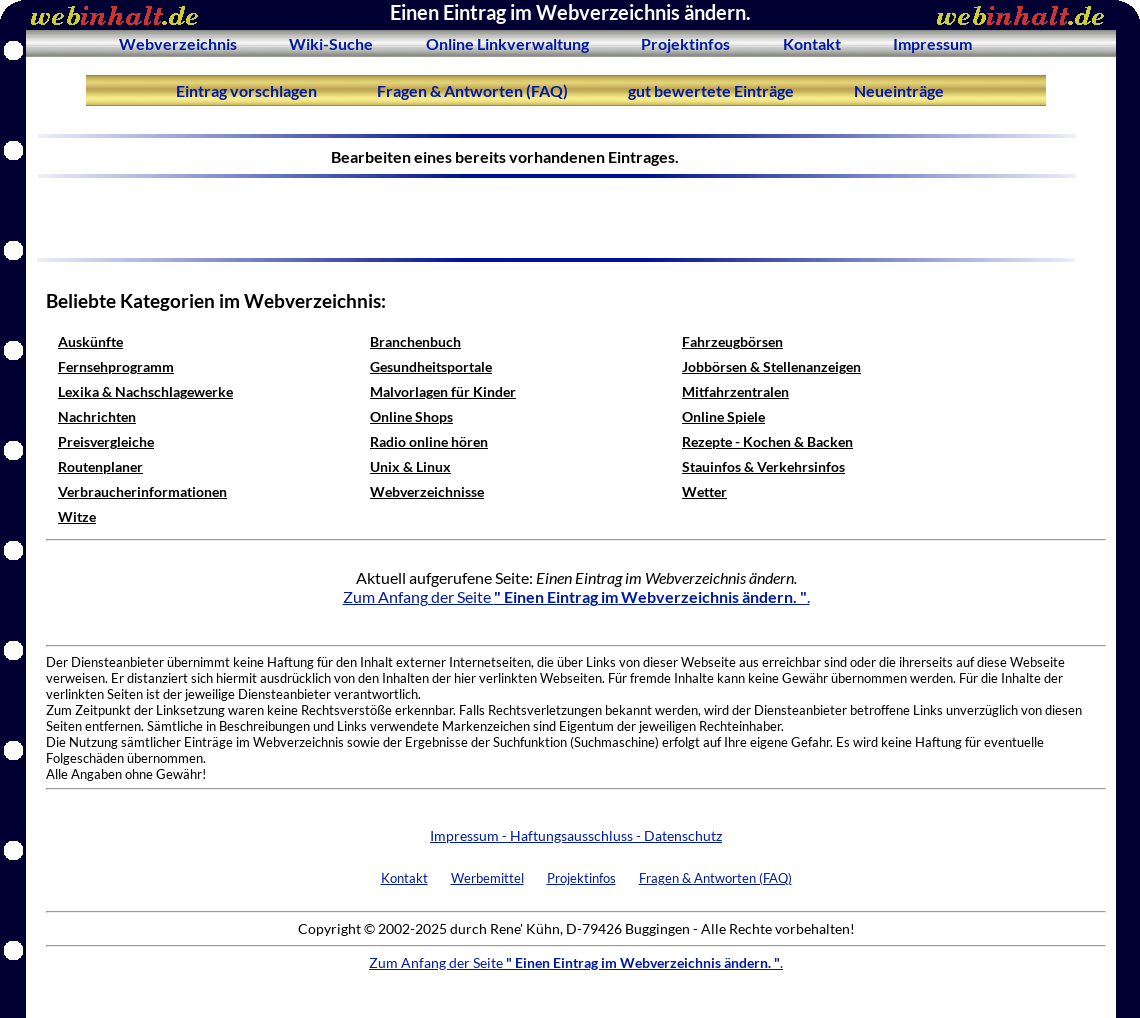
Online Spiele (723, 416)
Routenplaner (100, 466)
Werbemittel (487, 878)
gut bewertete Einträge (711, 90)
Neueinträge (899, 90)
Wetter (704, 491)
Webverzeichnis (178, 43)
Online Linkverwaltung (507, 43)
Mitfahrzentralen (735, 391)
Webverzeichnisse (427, 491)
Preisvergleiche (106, 441)
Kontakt (812, 43)
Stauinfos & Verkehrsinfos (763, 466)
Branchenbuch (415, 341)
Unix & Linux (410, 466)
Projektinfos (685, 43)
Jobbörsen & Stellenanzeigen (771, 366)
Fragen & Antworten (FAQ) (472, 90)
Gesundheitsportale (431, 366)
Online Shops (411, 416)
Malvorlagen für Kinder (443, 391)
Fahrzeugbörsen (732, 341)
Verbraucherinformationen (142, 491)
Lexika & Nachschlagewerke (145, 391)
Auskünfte (90, 341)
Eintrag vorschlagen (246, 90)
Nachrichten (97, 416)
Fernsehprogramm (116, 366)
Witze (77, 516)
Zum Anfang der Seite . (576, 596)
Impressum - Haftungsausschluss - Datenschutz (576, 835)
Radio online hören (429, 441)
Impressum (932, 43)
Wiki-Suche (331, 43)
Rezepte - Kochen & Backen (767, 441)
